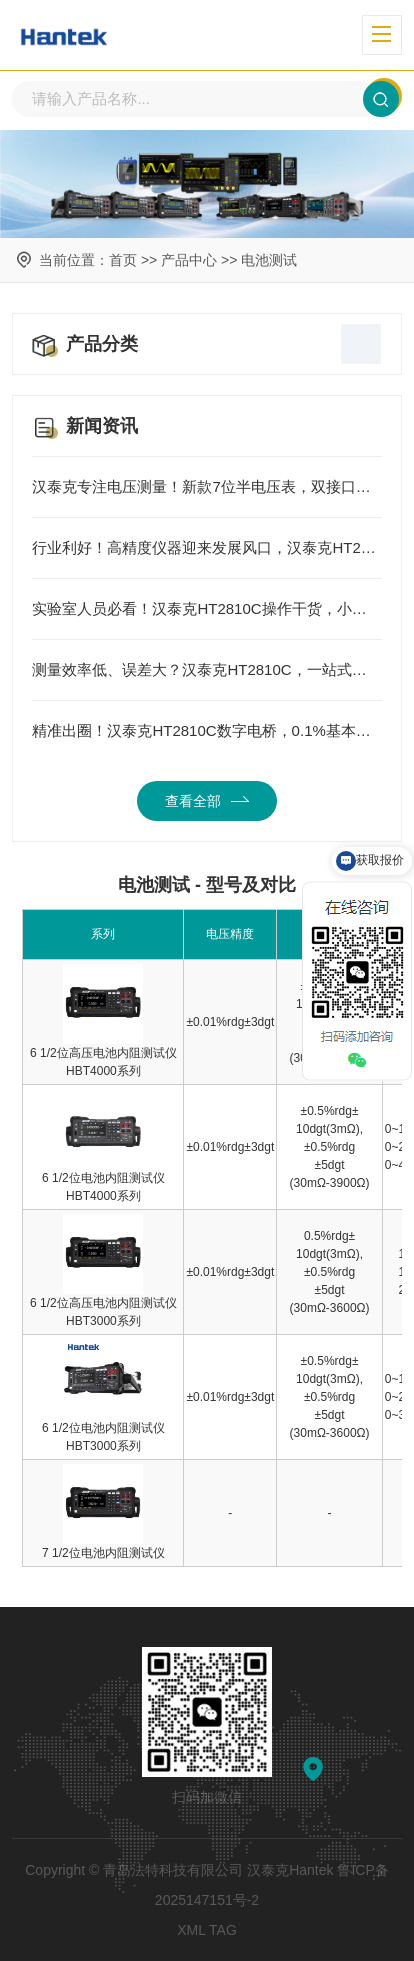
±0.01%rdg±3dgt (230, 1022)
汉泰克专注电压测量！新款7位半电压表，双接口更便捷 (206, 487)
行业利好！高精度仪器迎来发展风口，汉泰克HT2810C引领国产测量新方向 (206, 548)
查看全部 (207, 801)
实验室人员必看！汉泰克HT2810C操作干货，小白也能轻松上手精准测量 (206, 609)
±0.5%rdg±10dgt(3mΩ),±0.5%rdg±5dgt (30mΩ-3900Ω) (330, 1147)
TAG (223, 1930)
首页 (123, 260)
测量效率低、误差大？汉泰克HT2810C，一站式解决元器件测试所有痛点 (206, 670)
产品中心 (189, 260)
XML (191, 1930)
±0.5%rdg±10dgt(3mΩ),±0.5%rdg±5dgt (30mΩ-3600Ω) (330, 1397)
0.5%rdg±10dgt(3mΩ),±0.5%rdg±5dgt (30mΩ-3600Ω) (330, 1272)
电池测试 (269, 260)
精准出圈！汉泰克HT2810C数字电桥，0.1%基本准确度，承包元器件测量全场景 (206, 731)
